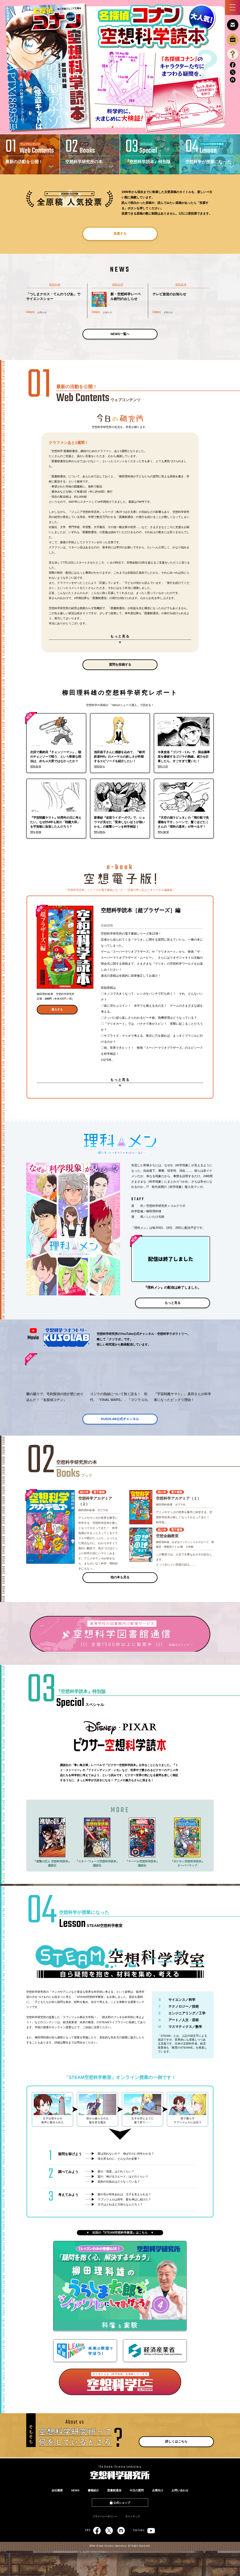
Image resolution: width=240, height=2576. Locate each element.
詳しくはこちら (176, 2466)
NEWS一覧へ (120, 345)
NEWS (73, 2515)
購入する (57, 1025)
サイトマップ (133, 2542)
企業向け (159, 2515)
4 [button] (120, 127)
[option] (120, 67)
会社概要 (55, 2515)
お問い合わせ (182, 2515)
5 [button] (124, 127)
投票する (120, 244)
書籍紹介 (92, 2515)
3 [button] (116, 127)
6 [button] (127, 127)
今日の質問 (137, 2515)
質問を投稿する (120, 677)
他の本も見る (120, 1595)
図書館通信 (114, 2515)
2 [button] (112, 127)
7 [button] (131, 127)
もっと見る (172, 1319)
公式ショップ (120, 2528)
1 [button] (109, 127)
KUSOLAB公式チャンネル (120, 1436)
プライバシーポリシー (104, 2542)
